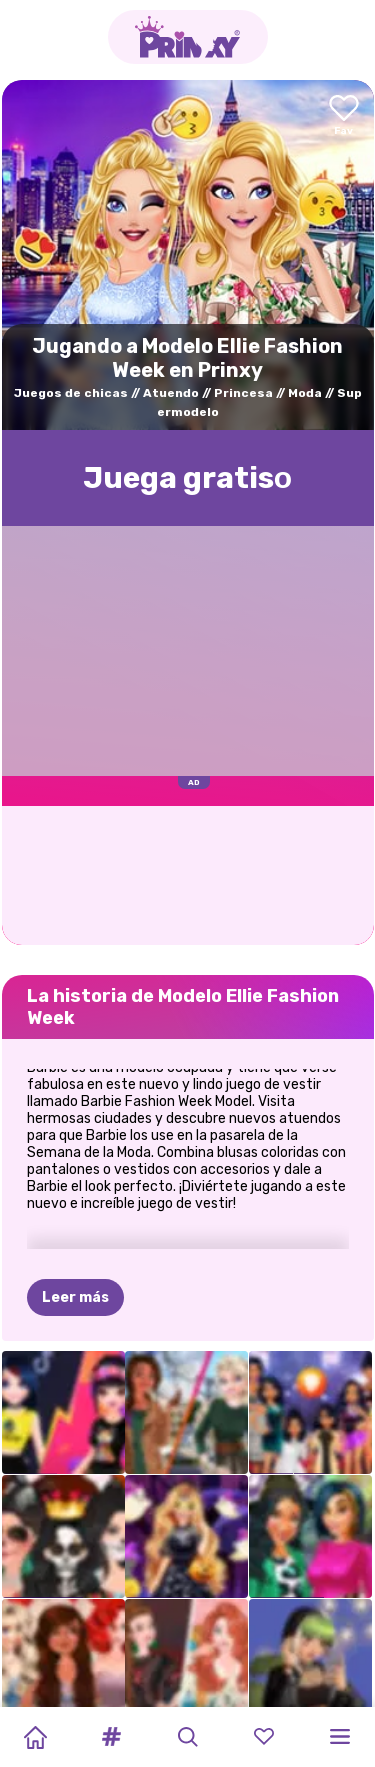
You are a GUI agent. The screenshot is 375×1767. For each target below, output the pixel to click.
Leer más (75, 1297)
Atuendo (171, 393)
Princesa (243, 393)
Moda (305, 393)
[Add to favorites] (344, 116)
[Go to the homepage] (188, 37)
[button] (111, 1737)
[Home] (35, 1737)
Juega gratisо (187, 478)
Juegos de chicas (71, 393)
